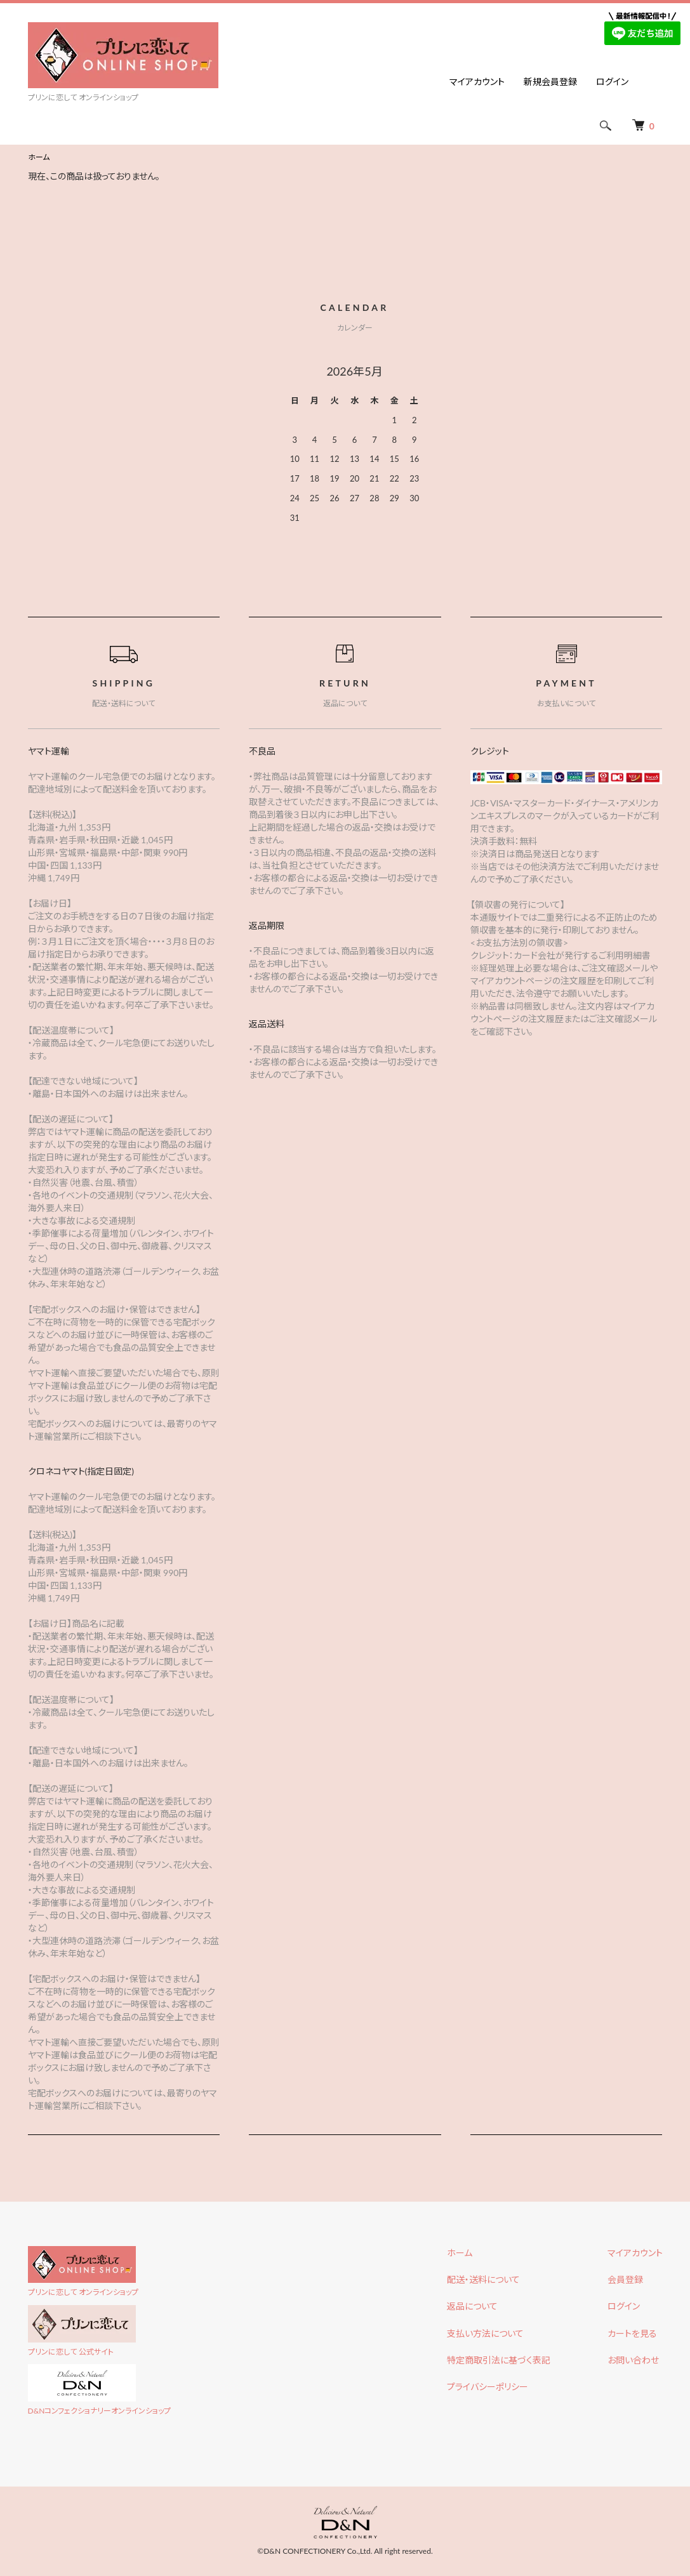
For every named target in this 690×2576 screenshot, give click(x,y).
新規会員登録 (550, 81)
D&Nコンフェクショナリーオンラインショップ (99, 2410)
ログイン (612, 81)
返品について (472, 2306)
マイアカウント (477, 81)
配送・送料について (483, 2279)
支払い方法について (485, 2333)
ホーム (39, 157)
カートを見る (632, 2333)
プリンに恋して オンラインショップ (83, 2292)
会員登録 (625, 2279)
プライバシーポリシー (487, 2386)
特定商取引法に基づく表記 (498, 2360)
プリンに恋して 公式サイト (71, 2351)
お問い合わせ (633, 2360)
